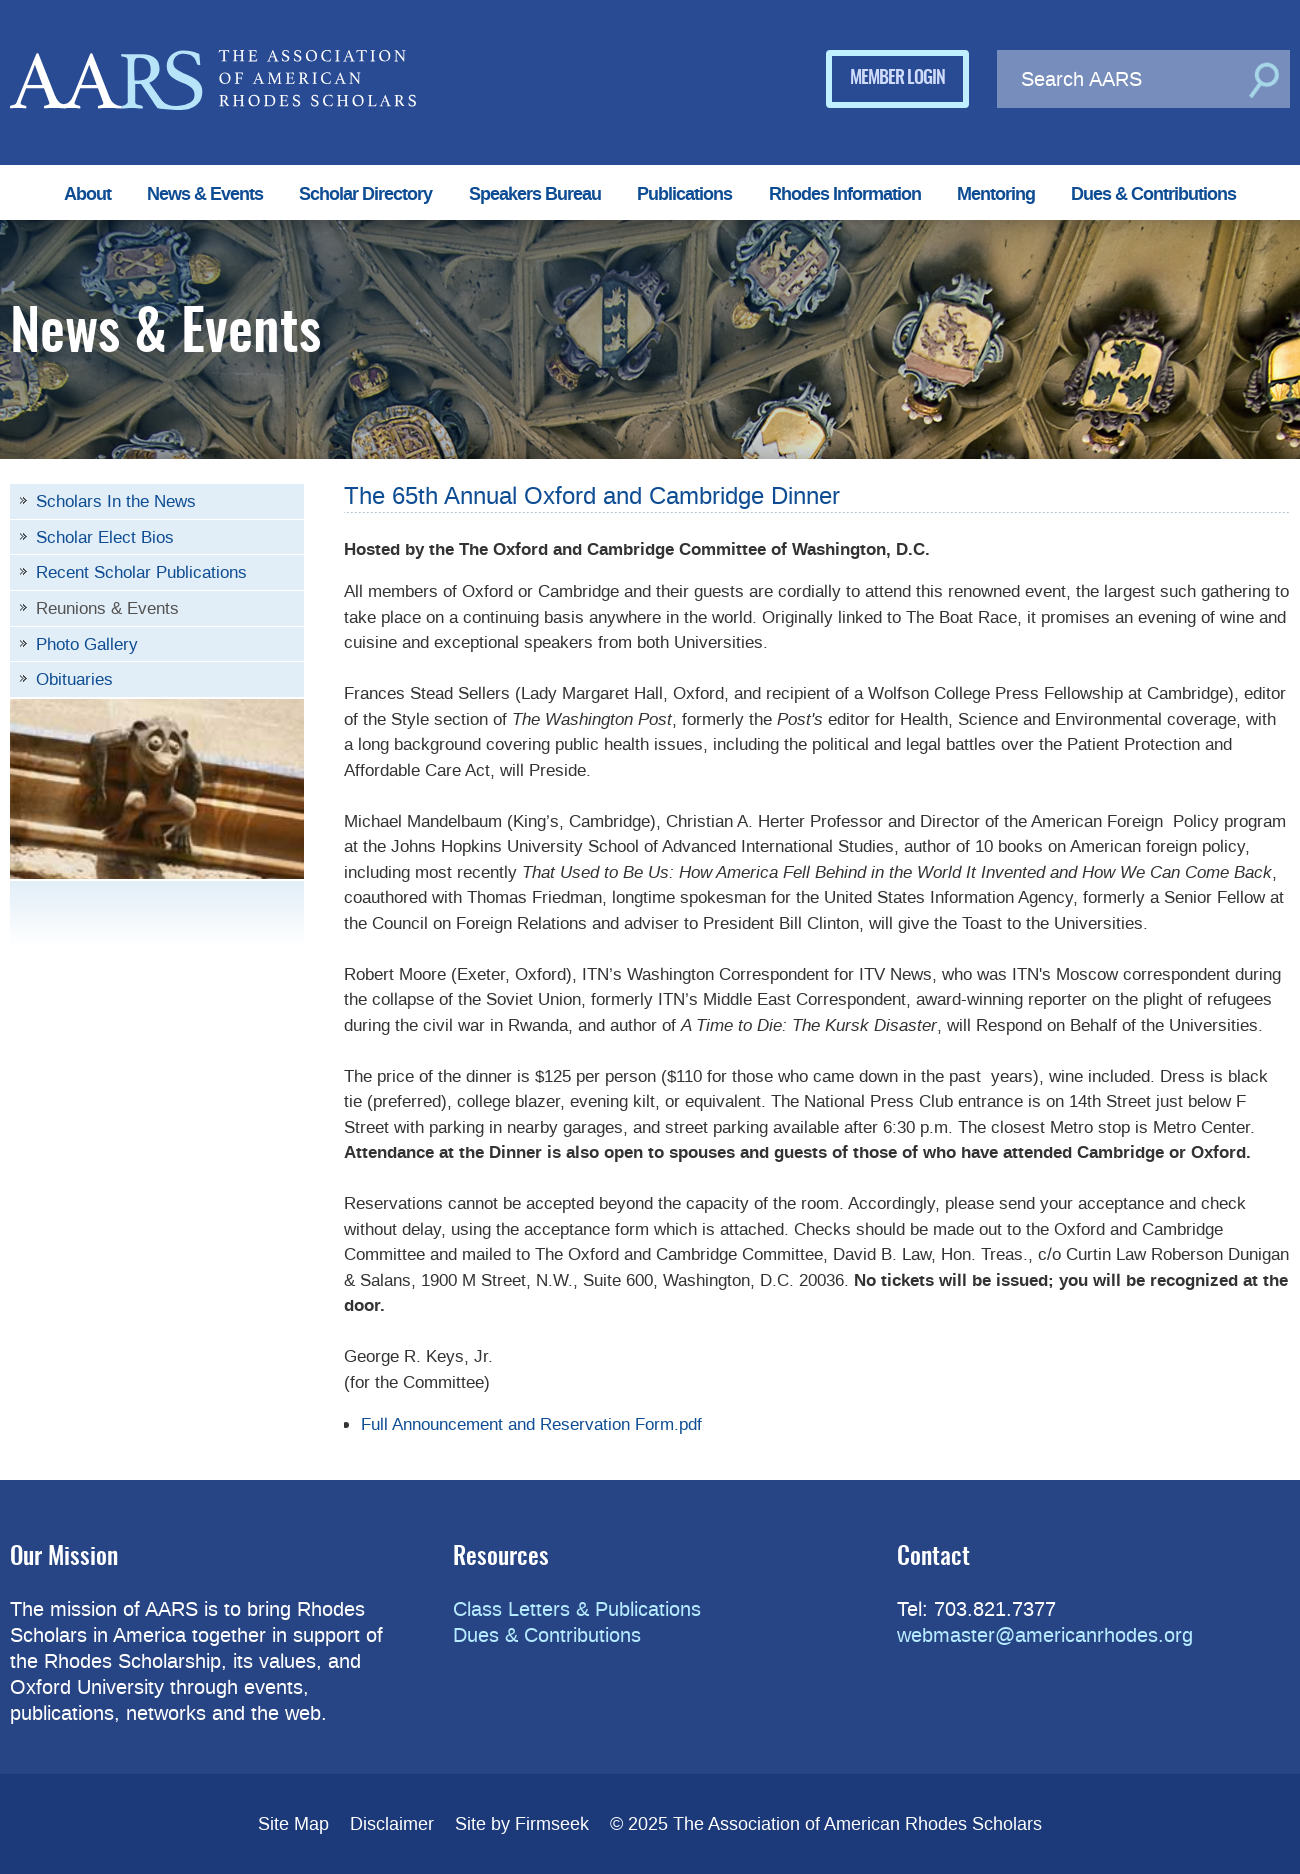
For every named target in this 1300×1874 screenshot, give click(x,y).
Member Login (897, 79)
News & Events (205, 194)
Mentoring (996, 194)
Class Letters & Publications (577, 1609)
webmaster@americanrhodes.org (1045, 1635)
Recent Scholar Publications (141, 572)
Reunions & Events (107, 608)
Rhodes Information (845, 194)
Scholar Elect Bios (105, 537)
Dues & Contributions (1153, 194)
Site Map (293, 1824)
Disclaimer (392, 1824)
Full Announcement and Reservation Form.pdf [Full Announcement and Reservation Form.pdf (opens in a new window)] (531, 1424)
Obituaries (74, 679)
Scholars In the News (116, 501)
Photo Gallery (87, 644)
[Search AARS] (1119, 79)
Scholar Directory (365, 194)
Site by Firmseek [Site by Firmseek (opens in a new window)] (522, 1824)
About (87, 194)
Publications (684, 194)
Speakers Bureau (535, 194)
